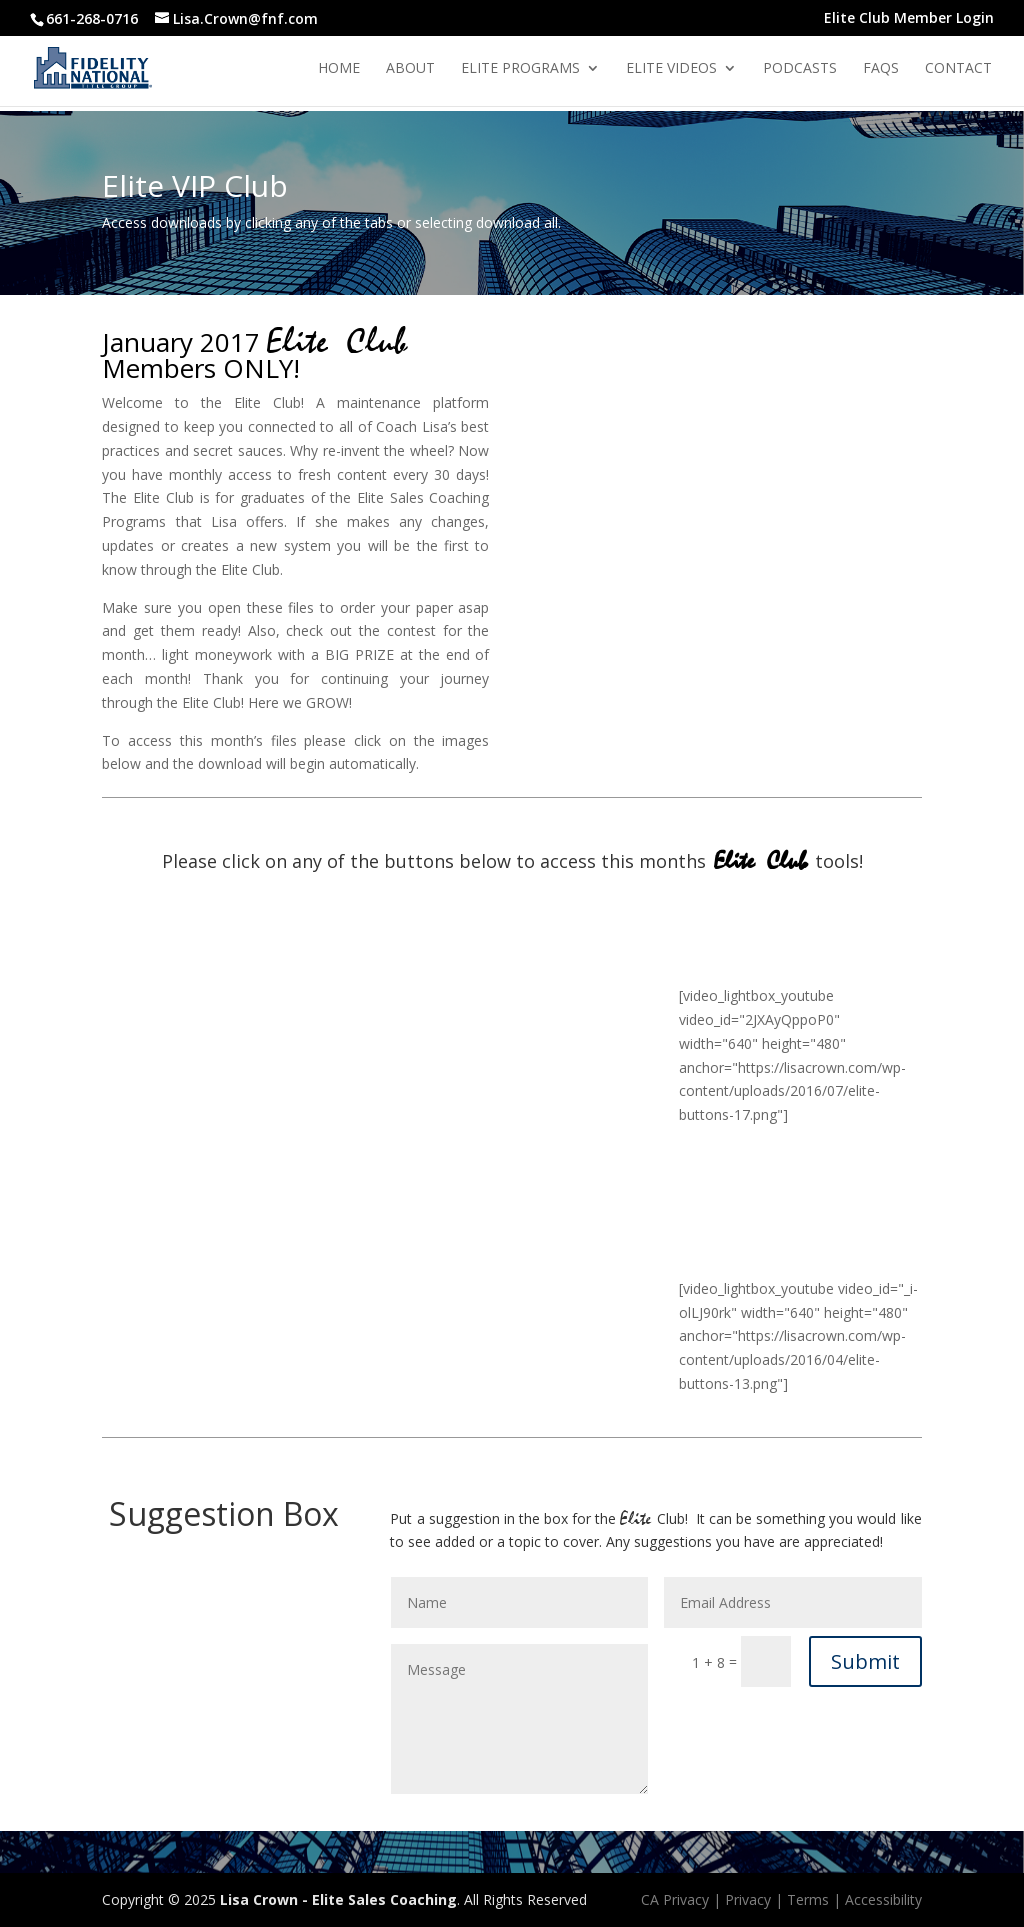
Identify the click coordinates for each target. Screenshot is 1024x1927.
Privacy (748, 1899)
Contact (958, 69)
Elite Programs (520, 69)
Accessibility (883, 1899)
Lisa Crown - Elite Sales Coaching (338, 1899)
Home (339, 69)
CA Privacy (675, 1899)
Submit (865, 1661)
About (410, 69)
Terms (808, 1899)
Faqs (881, 69)
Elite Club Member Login (909, 19)
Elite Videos (671, 69)
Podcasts (800, 69)
